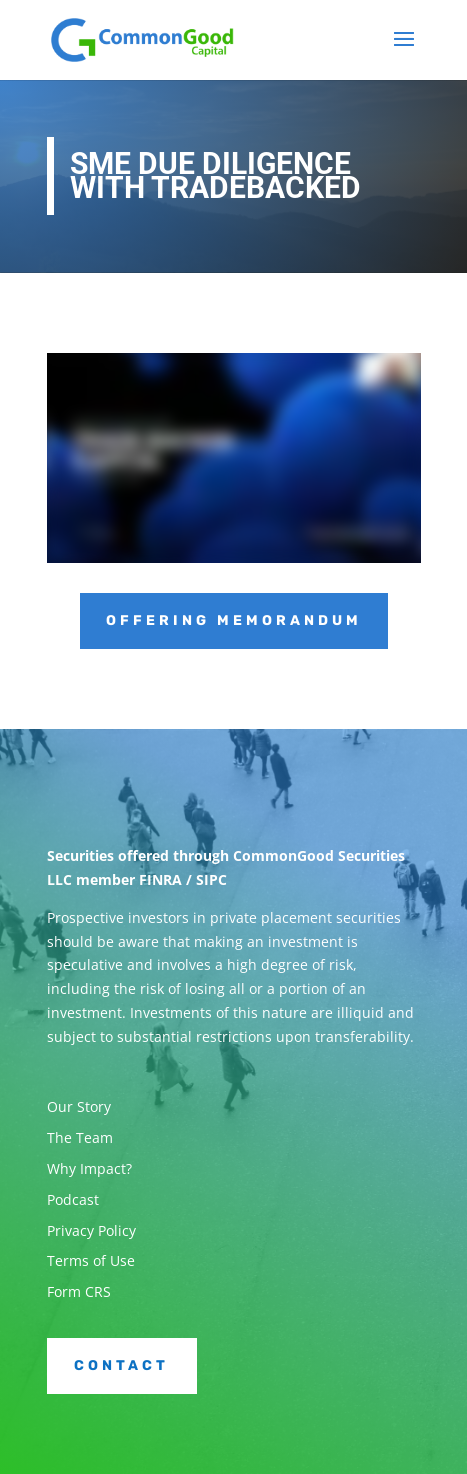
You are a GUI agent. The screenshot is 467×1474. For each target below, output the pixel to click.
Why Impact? (89, 1168)
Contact (121, 1365)
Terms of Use (91, 1260)
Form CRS (79, 1291)
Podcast (73, 1199)
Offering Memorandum (234, 620)
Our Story (79, 1106)
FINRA (160, 879)
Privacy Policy (91, 1230)
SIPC (211, 879)
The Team (80, 1137)
